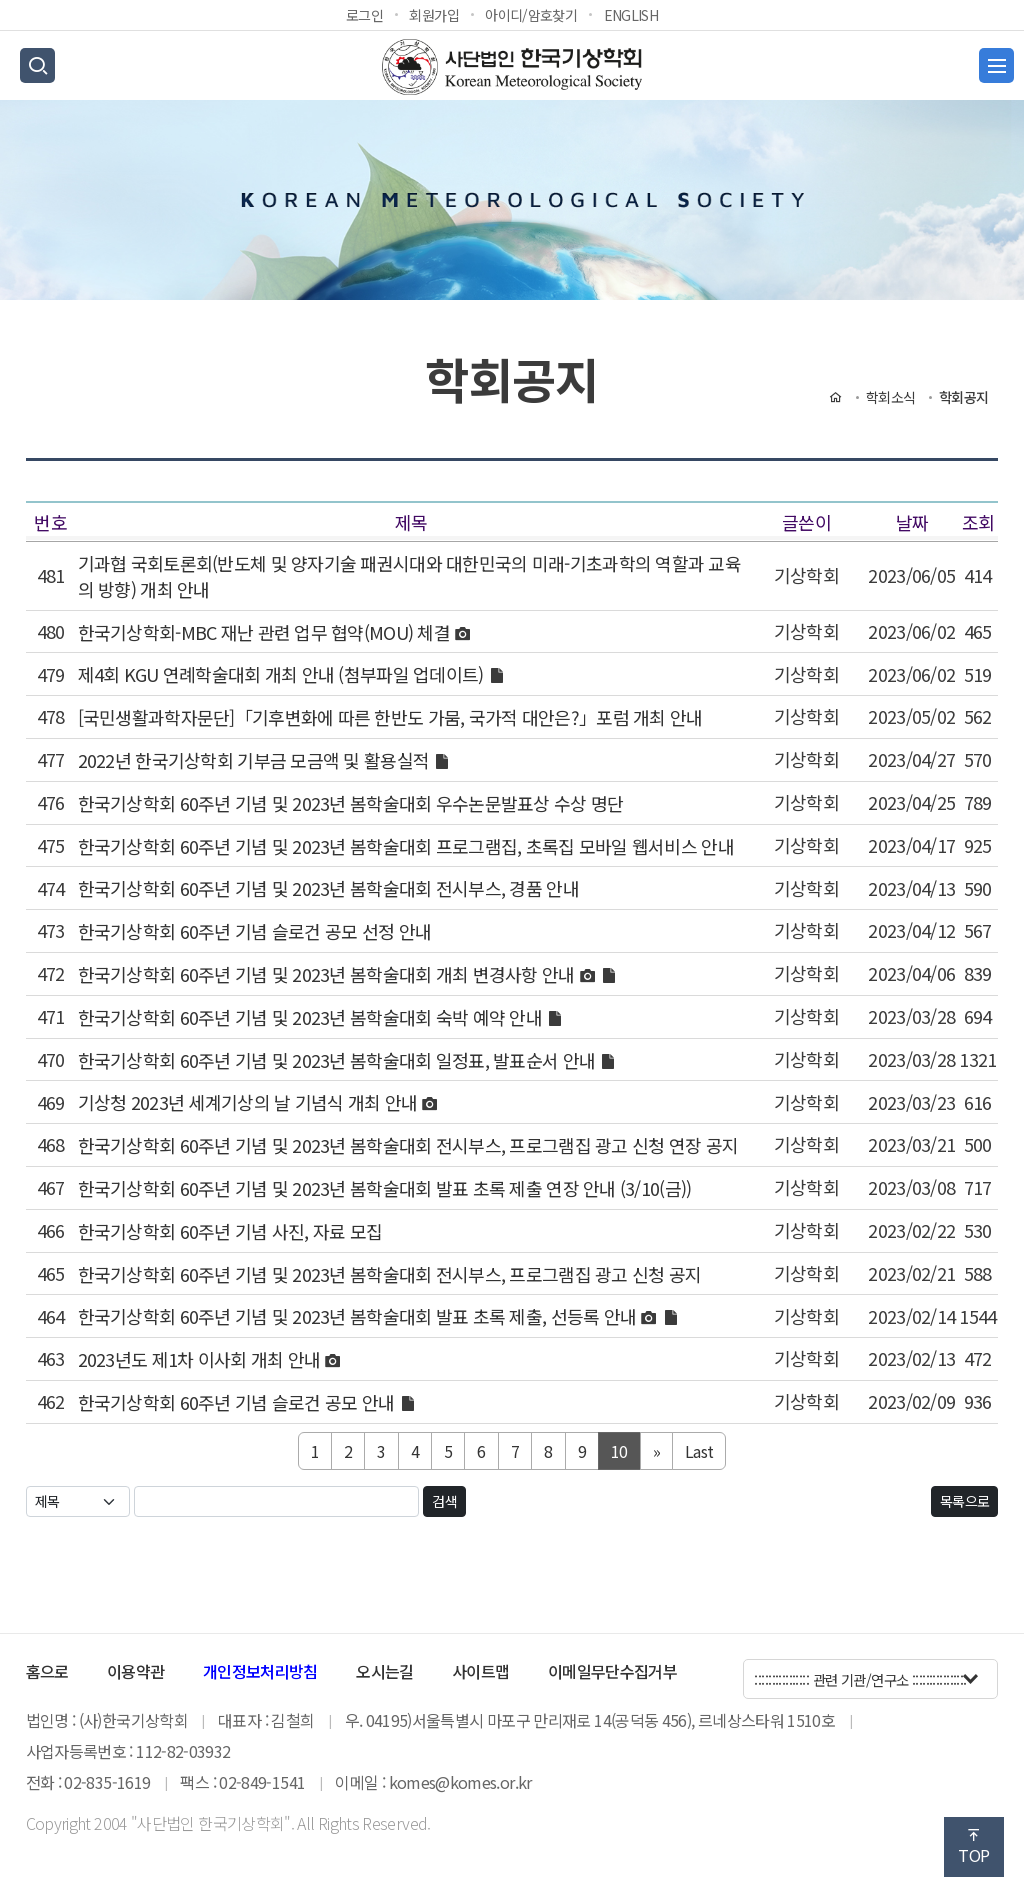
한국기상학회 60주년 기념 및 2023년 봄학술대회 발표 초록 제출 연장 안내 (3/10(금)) (385, 1188)
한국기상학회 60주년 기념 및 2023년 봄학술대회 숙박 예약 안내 (312, 1017)
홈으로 (47, 1671)
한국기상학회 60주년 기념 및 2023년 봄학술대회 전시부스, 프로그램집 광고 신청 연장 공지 (408, 1146)
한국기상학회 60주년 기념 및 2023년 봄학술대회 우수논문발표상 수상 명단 (351, 803)
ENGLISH (631, 15)
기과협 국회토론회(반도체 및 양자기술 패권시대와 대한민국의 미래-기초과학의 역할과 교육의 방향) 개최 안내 (409, 576)
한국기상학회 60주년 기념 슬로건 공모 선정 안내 (255, 932)
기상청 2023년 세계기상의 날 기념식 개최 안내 (250, 1103)
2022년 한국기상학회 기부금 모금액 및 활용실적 (256, 760)
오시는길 (384, 1671)
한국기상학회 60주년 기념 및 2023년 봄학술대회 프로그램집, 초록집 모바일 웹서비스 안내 (406, 846)
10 (619, 1451)
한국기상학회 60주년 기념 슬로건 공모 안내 (238, 1402)
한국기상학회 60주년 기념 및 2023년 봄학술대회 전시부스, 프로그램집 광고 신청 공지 (390, 1274)
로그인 (364, 15)
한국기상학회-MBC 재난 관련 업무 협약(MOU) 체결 (266, 632)
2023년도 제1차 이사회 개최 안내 (201, 1360)
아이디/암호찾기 (531, 15)
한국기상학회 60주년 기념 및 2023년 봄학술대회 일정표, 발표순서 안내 (339, 1060)
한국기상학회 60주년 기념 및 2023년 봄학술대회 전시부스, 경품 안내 (328, 889)
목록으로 (964, 1501)
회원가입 (433, 15)
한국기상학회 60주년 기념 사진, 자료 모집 (230, 1231)
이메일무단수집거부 (612, 1671)
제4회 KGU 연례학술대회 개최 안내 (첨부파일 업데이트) (283, 675)
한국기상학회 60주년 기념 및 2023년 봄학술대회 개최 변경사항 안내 (328, 974)
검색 (444, 1501)
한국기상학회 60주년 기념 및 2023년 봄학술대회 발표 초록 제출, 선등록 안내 (359, 1317)
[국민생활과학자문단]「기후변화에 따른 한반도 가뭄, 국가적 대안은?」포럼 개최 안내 (390, 718)
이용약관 (135, 1671)
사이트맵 (480, 1671)
